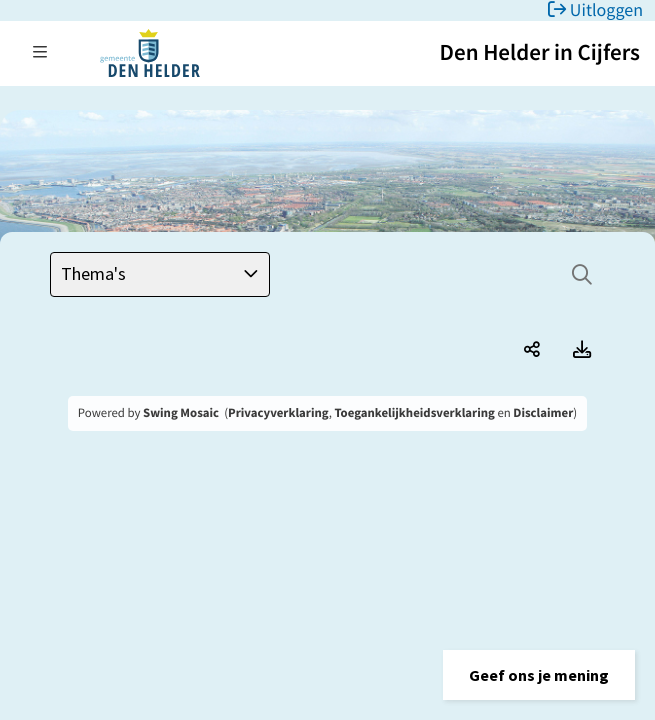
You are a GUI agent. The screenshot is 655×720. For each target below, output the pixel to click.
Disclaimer (543, 413)
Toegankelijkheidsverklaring (414, 413)
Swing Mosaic (181, 413)
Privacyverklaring (278, 413)
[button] (539, 675)
